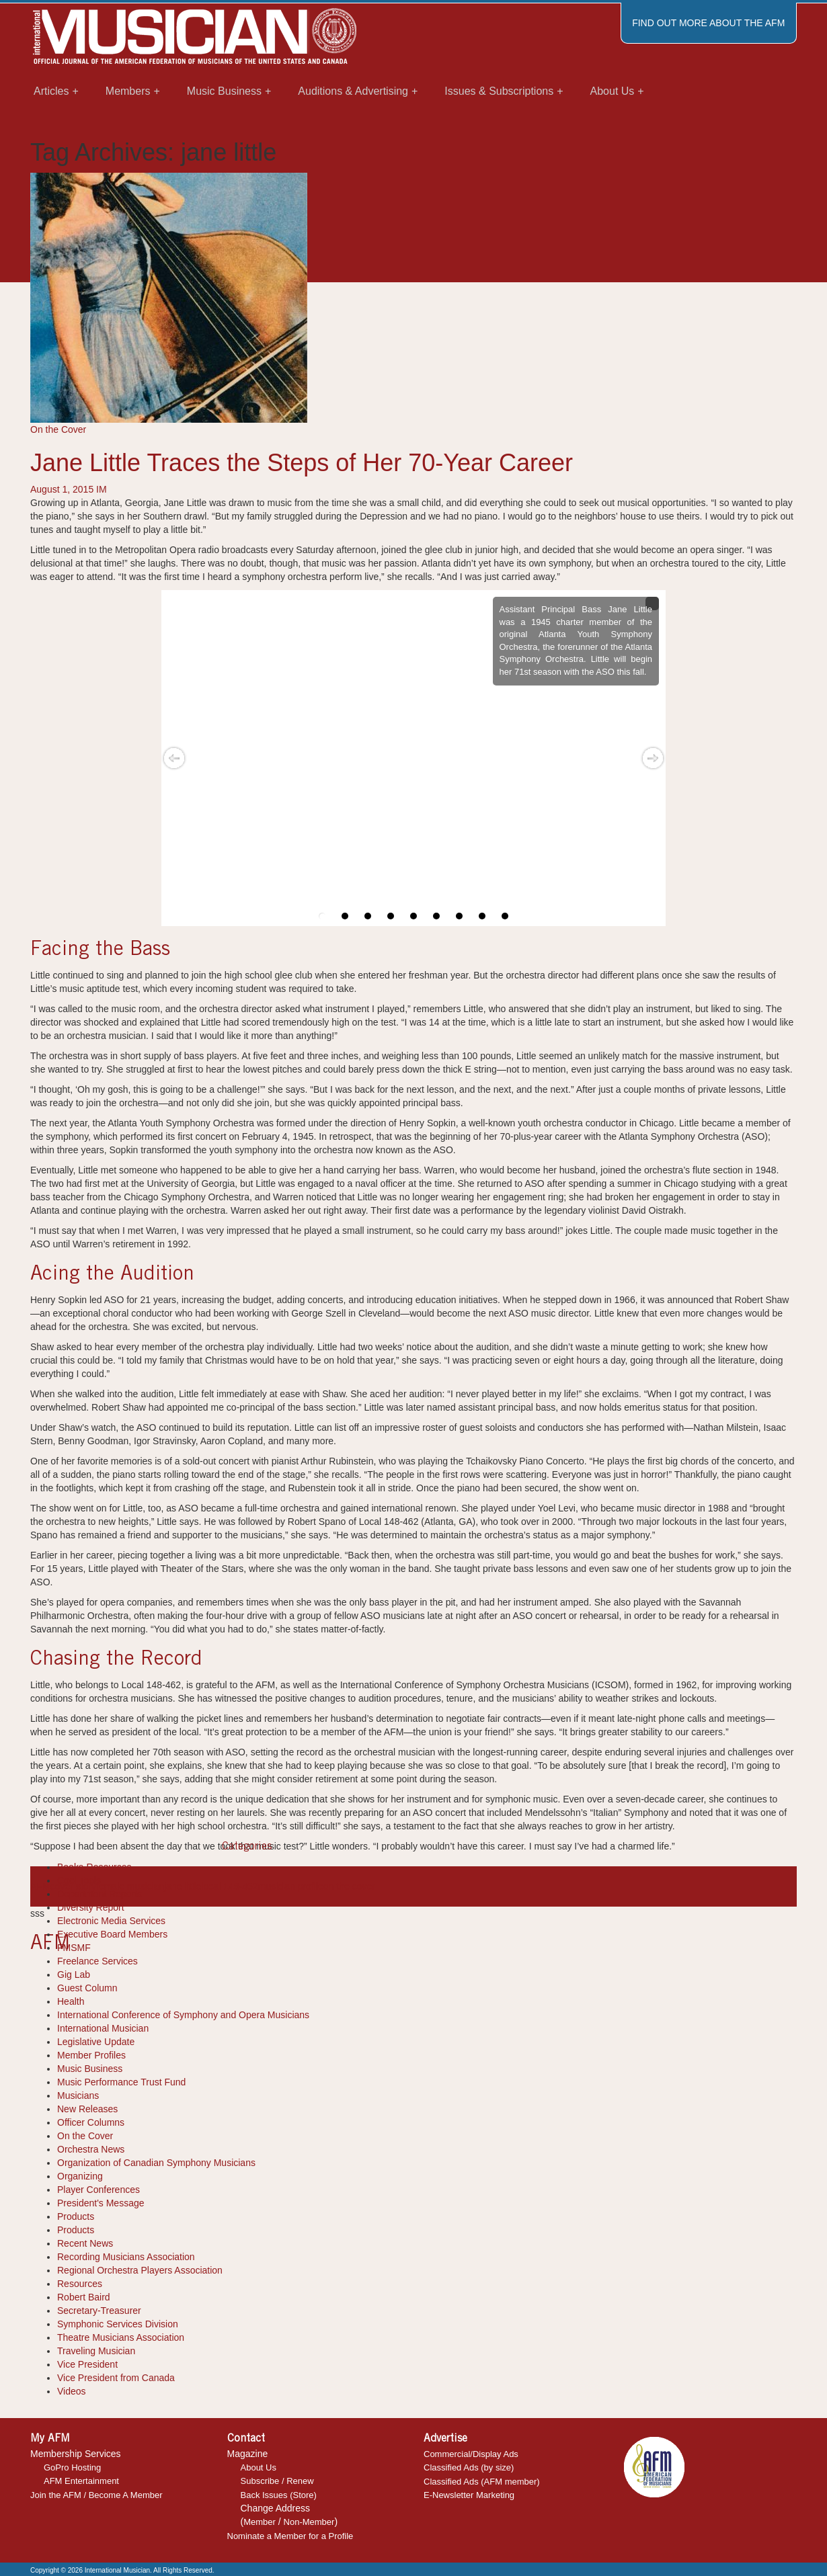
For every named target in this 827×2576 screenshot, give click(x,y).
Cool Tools (79, 1880)
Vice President (87, 2364)
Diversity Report (90, 1907)
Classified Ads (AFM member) (482, 2482)
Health (70, 2001)
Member (259, 2522)
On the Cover (58, 429)
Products (75, 2216)
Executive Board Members (112, 1934)
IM (101, 489)
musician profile (290, 1886)
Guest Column (87, 1988)
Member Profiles (91, 2055)
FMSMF (74, 1947)
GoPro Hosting (72, 2467)
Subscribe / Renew (277, 2481)
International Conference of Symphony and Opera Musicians (183, 2014)
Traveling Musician (96, 2350)
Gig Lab (73, 1974)
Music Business (89, 2068)
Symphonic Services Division (117, 2324)
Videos (71, 2391)
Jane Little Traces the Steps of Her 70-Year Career (301, 462)
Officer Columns (90, 2122)
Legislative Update (95, 2041)
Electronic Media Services (111, 1920)
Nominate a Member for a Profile (290, 2536)
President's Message (101, 2203)
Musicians (78, 2095)
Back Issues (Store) (279, 2495)
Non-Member (309, 2522)
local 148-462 (229, 1886)
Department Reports (99, 1893)
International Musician (103, 2028)
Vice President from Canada (116, 2377)
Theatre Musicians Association (120, 2337)
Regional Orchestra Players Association (140, 2270)
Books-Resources (94, 1867)
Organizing (80, 2176)
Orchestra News (90, 2149)
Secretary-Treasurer (99, 2310)
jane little (182, 1886)
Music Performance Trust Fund (121, 2082)
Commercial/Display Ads (471, 2454)
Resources (79, 2283)
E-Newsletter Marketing (469, 2495)
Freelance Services (97, 1961)
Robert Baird (83, 2297)
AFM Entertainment (81, 2481)
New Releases (87, 2109)
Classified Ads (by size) (469, 2467)
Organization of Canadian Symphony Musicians (156, 2162)
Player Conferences (98, 2189)
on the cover (349, 1886)
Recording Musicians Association (126, 2256)
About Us (258, 2467)
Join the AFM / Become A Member (96, 2495)
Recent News (85, 2243)
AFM (40, 1886)
